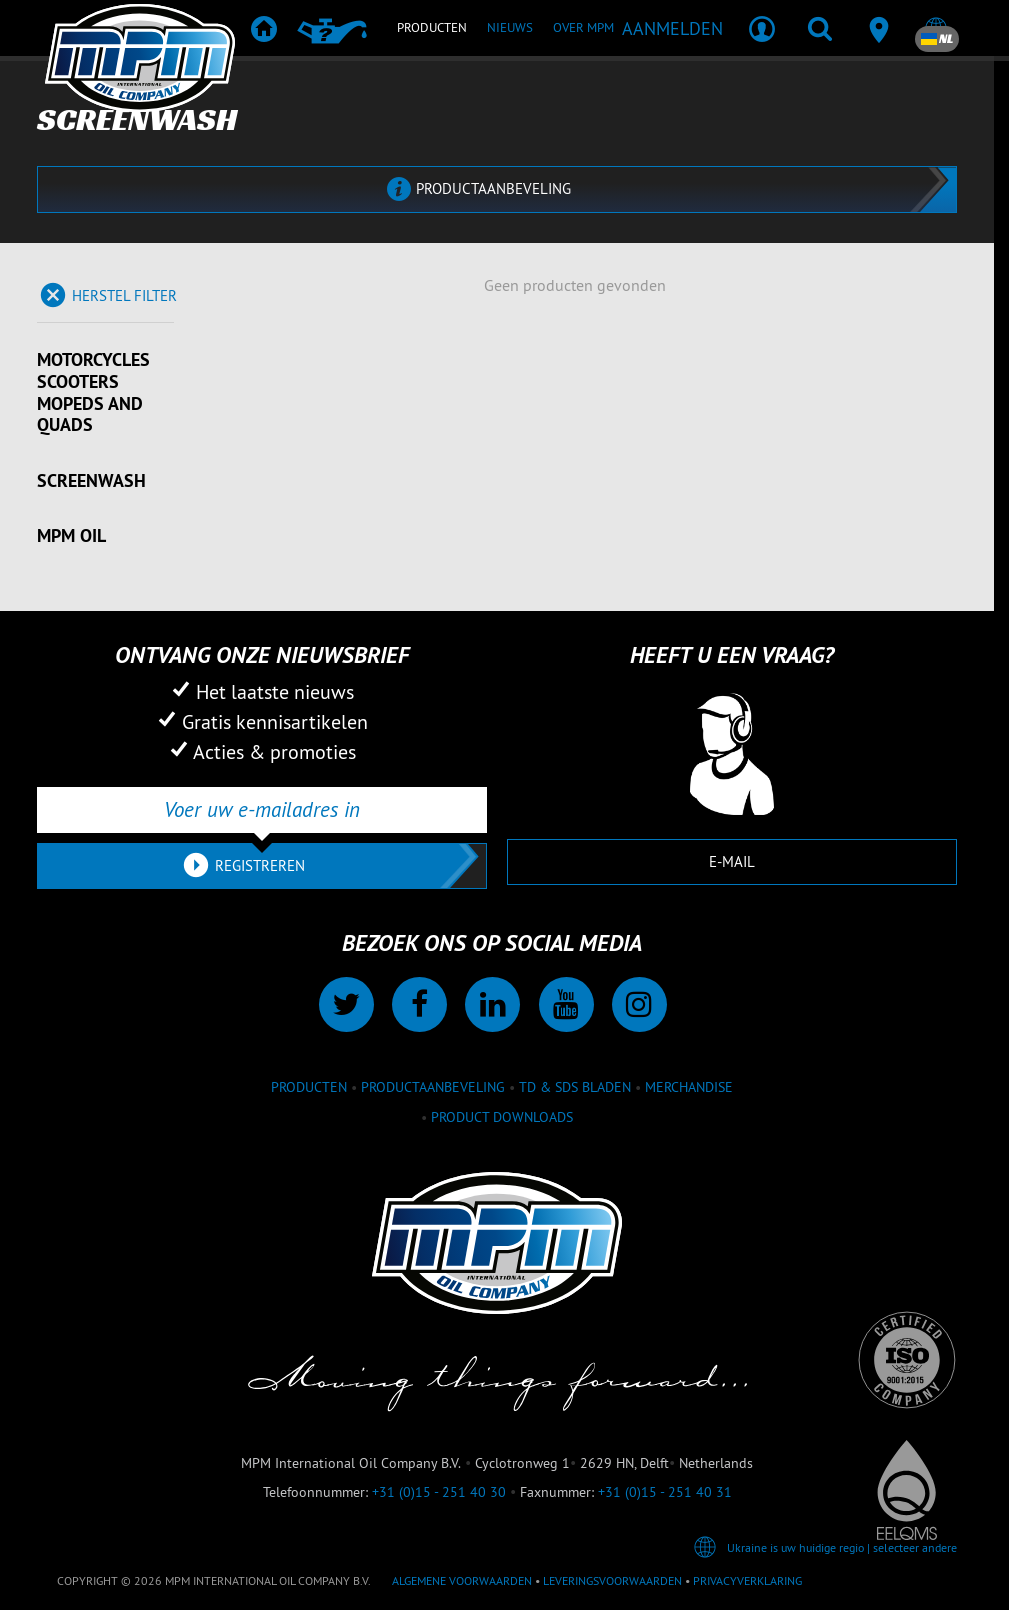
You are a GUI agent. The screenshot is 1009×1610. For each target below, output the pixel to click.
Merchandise (689, 1087)
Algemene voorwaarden (462, 1580)
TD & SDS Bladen (575, 1087)
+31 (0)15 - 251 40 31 (665, 1492)
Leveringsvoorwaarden (612, 1580)
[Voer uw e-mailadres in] (262, 810)
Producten (309, 1087)
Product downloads (502, 1117)
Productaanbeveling (433, 1087)
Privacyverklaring (747, 1580)
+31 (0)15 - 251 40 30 (439, 1492)
